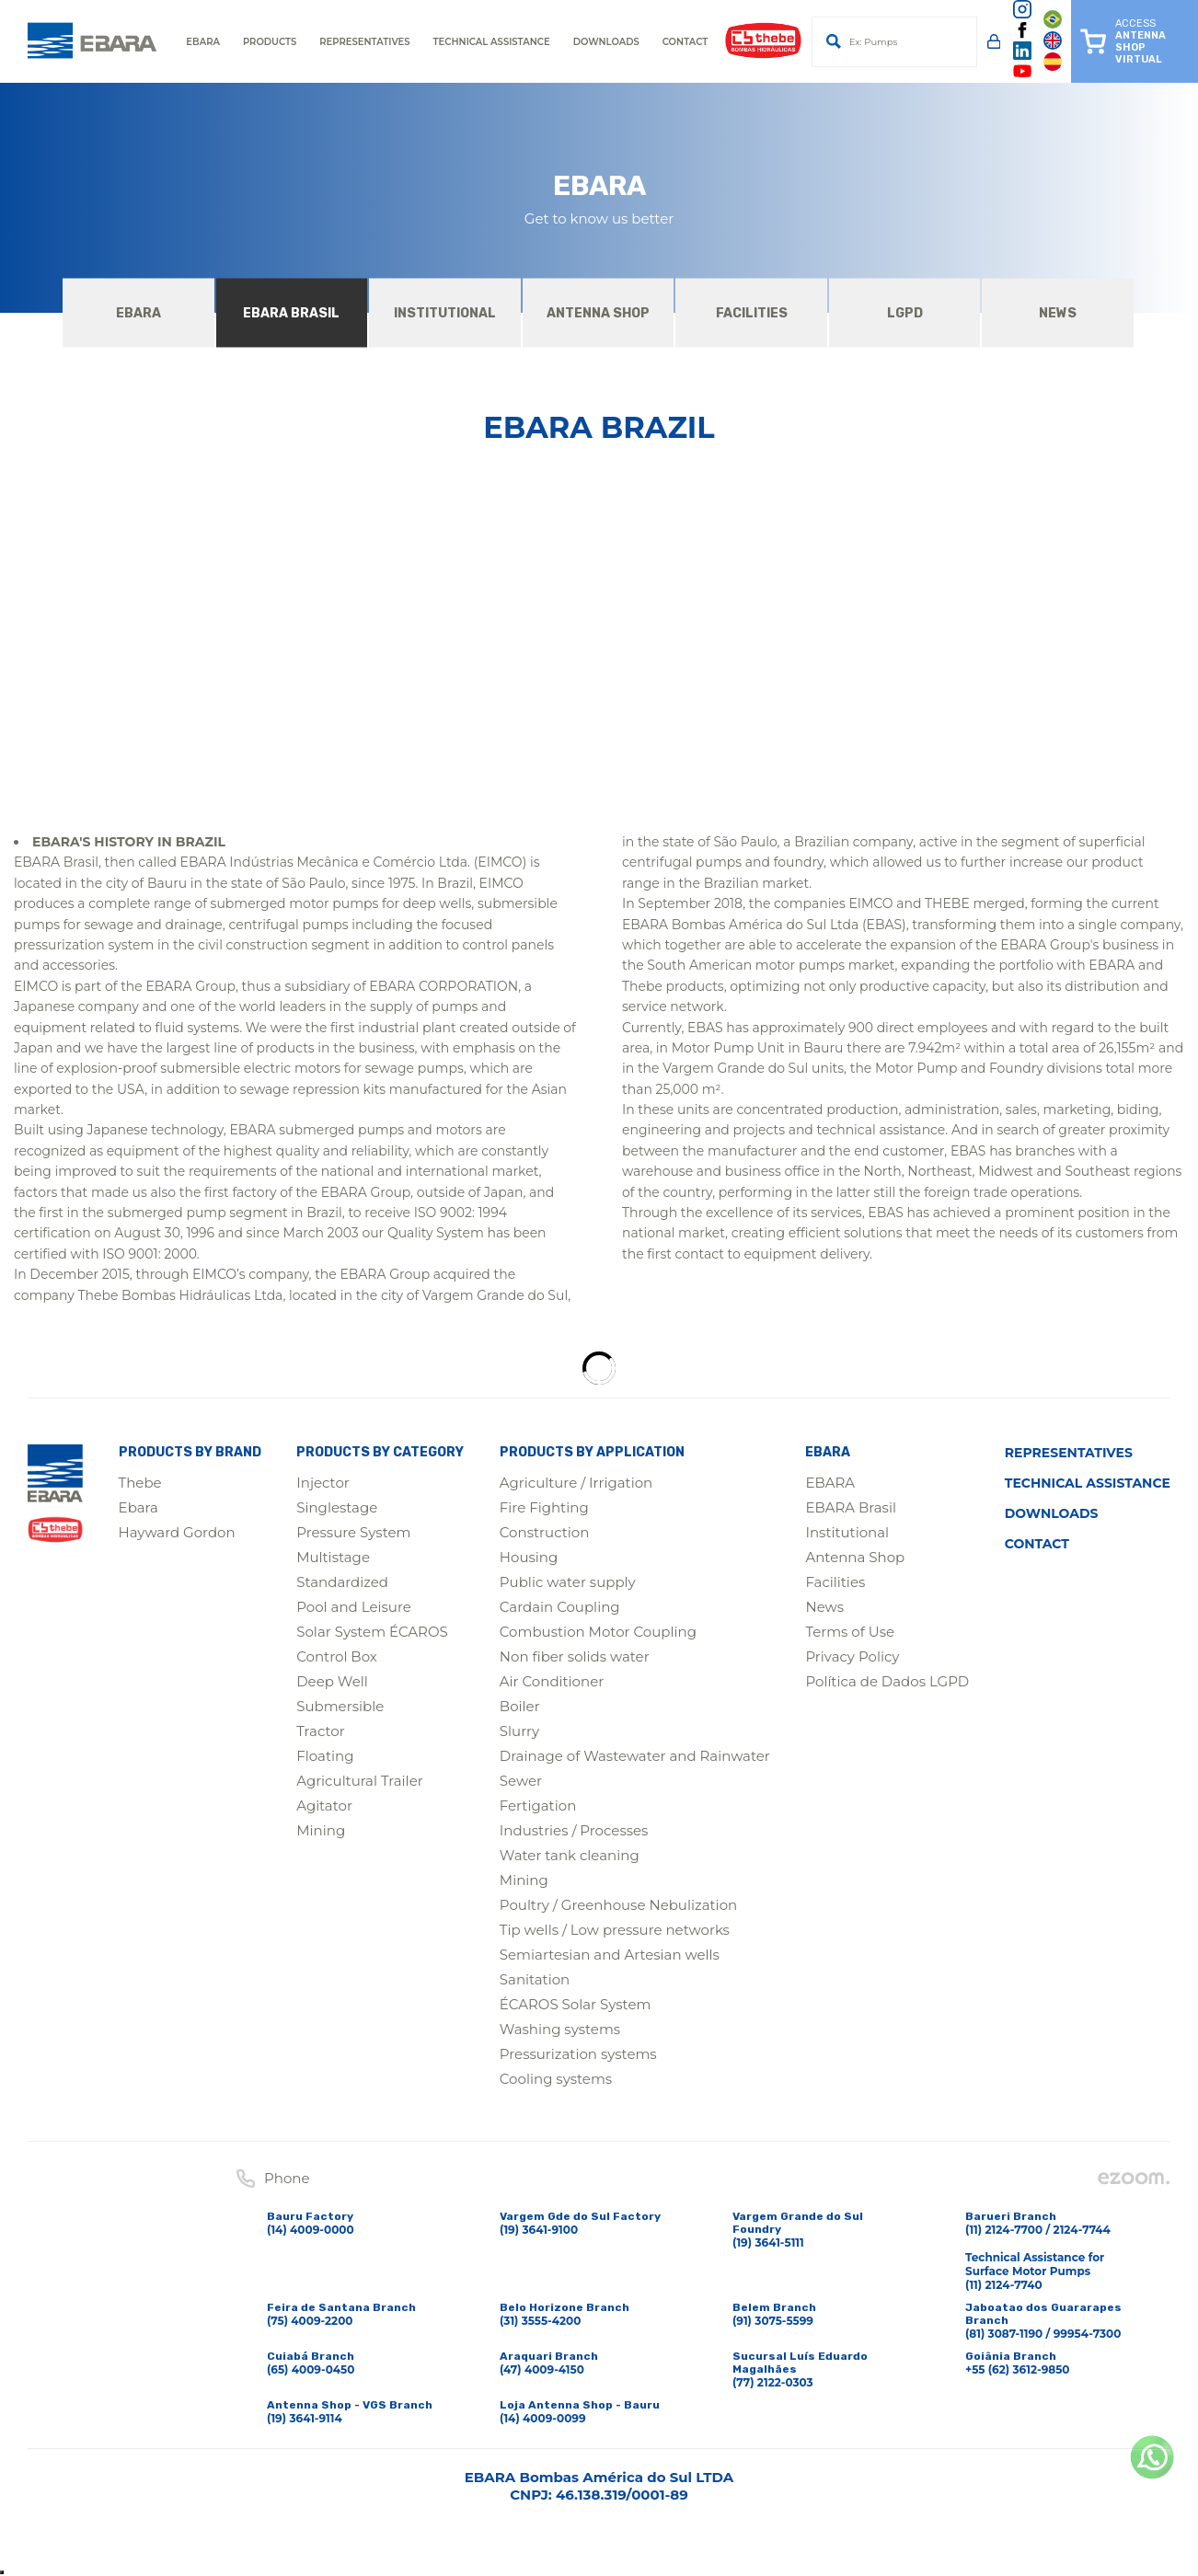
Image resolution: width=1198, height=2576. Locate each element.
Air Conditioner (552, 1681)
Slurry (519, 1731)
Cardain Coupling (560, 1607)
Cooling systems (556, 2078)
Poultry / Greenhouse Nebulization (618, 1905)
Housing (529, 1557)
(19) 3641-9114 (304, 2418)
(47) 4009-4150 (542, 2369)
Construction (545, 1532)
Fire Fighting (544, 1507)
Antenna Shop (854, 1557)
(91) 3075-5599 (772, 2321)
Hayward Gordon (177, 1532)
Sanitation (535, 1979)
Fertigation (538, 1805)
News (824, 1607)
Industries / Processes (574, 1830)
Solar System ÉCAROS (372, 1631)
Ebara (138, 1507)
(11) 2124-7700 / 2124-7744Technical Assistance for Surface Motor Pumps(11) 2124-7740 (1038, 2257)
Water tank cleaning (569, 1855)
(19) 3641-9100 (539, 2230)
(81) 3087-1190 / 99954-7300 (1043, 2333)
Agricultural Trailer (359, 1780)
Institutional (847, 1532)
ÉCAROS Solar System (575, 2004)
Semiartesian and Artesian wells (610, 1954)
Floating (324, 1756)
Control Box (336, 1656)
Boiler (520, 1706)
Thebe (140, 1482)
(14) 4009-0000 (310, 2230)
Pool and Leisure (353, 1607)
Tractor (320, 1731)
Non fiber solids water (575, 1656)
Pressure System (353, 1532)
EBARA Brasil (850, 1507)
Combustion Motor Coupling (598, 1631)
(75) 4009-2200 (310, 2321)
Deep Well (332, 1681)
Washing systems (560, 2029)
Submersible (340, 1706)
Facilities (835, 1582)
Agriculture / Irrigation (576, 1482)
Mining (320, 1830)
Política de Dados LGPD (887, 1681)
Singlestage (336, 1507)
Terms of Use (849, 1631)
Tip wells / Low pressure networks (615, 1929)
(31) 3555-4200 (540, 2321)
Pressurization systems (578, 2054)
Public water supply (568, 1582)
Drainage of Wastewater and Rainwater (635, 1756)
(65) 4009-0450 (310, 2369)
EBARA (830, 1482)
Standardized (342, 1582)
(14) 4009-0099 (543, 2418)
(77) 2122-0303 (772, 2382)
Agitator (324, 1805)
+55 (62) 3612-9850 (1017, 2369)
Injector (323, 1482)
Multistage (333, 1557)
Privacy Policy (852, 1656)
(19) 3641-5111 (768, 2242)
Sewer (521, 1780)
